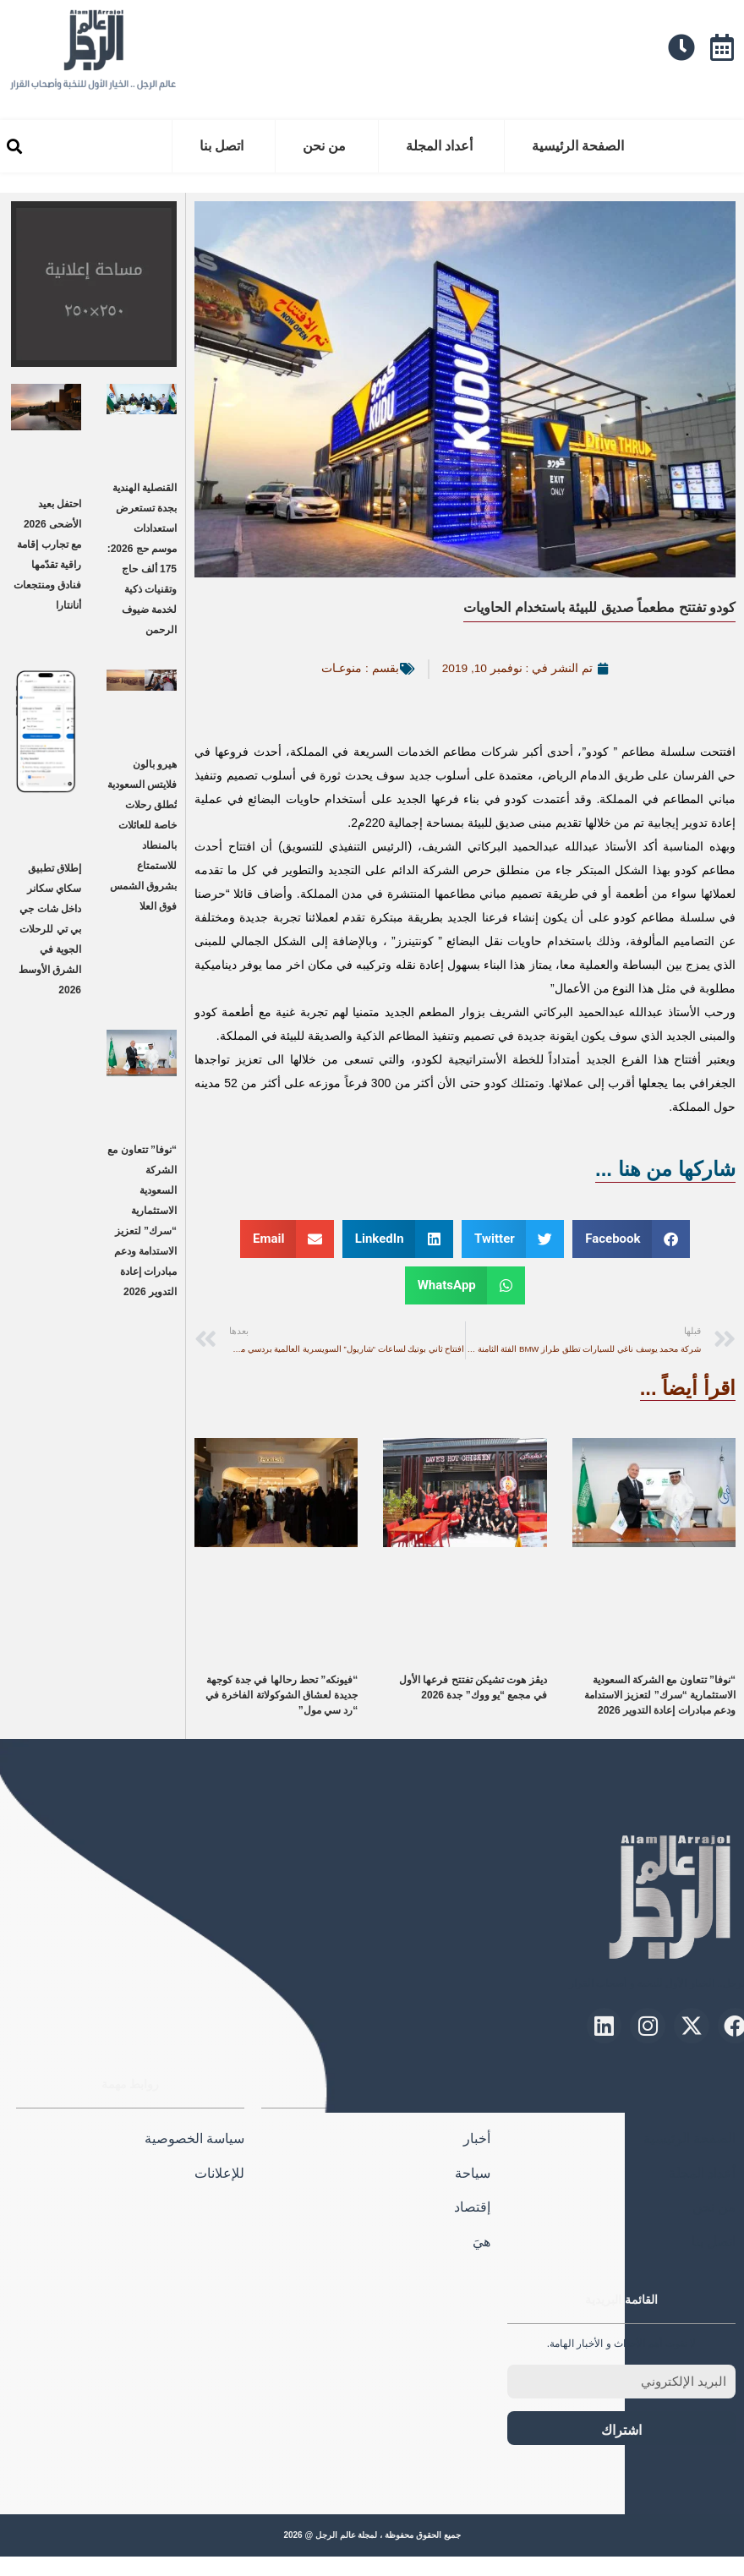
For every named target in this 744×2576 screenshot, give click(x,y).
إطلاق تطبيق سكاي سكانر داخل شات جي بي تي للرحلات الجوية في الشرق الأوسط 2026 (50, 929)
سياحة (472, 2173)
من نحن (324, 146)
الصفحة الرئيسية (578, 146)
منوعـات (341, 668)
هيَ (481, 2241)
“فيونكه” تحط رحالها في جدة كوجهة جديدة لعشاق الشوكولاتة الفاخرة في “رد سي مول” (281, 1695)
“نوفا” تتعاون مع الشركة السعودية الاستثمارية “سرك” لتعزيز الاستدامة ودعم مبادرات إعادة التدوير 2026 (660, 1695)
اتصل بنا (221, 146)
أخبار (476, 2138)
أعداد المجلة (439, 146)
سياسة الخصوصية (194, 2138)
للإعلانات (219, 2173)
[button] (14, 147)
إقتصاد (472, 2207)
